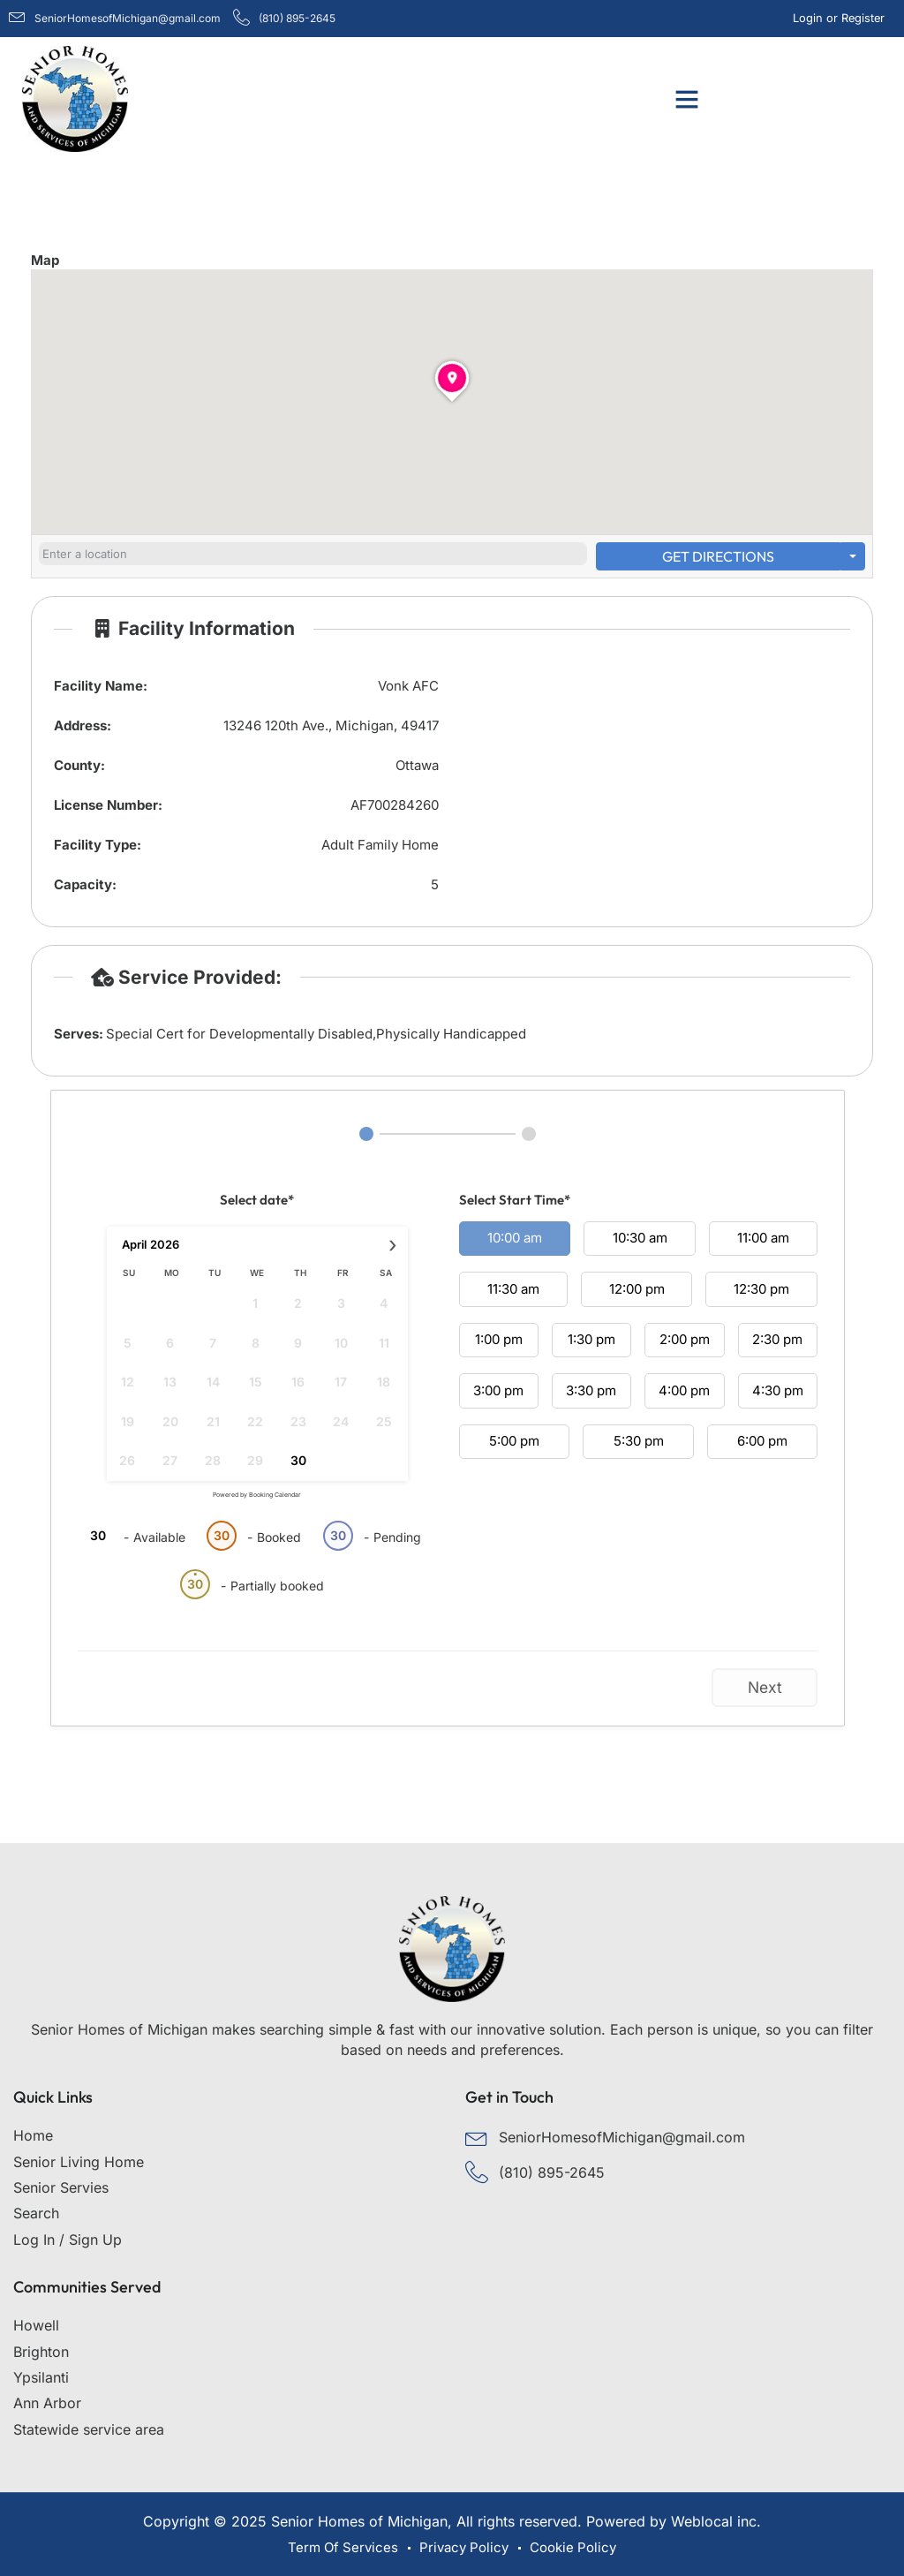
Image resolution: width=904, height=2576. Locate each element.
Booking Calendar (275, 1495)
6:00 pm (762, 1440)
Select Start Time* (514, 1199)
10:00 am (514, 1237)
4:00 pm (684, 1390)
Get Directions (718, 556)
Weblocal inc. (716, 2521)
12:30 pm (761, 1288)
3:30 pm (591, 1390)
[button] (686, 98)
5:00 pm (514, 1440)
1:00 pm (499, 1339)
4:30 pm (777, 1390)
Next (765, 1687)
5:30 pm (639, 1440)
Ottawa (417, 765)
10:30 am (640, 1237)
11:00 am (763, 1237)
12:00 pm (637, 1288)
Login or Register (841, 18)
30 (298, 1460)
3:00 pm (498, 1390)
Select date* (257, 1199)
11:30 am (513, 1288)
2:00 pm (684, 1339)
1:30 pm (591, 1339)
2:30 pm (777, 1339)
